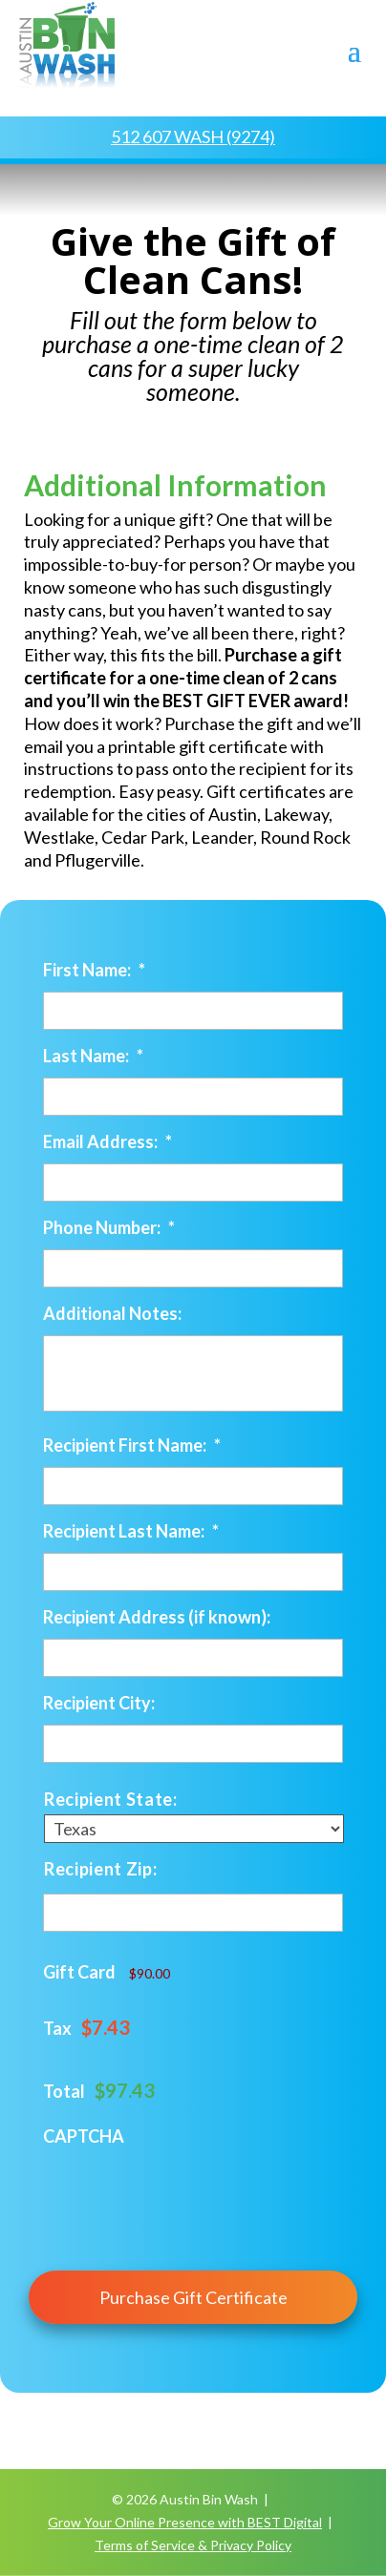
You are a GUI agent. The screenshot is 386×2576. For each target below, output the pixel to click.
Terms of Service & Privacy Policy (193, 2545)
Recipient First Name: (132, 1445)
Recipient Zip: (100, 1868)
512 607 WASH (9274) (193, 136)
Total (64, 2091)
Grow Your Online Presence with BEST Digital (185, 2522)
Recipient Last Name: (131, 1530)
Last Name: (93, 1055)
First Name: (94, 969)
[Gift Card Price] (203, 1974)
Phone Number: (109, 1227)
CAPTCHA (83, 2136)
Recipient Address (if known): (156, 1616)
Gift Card (79, 1971)
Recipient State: (111, 1799)
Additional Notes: (112, 1313)
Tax (57, 2028)
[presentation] (188, 2195)
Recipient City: (99, 1702)
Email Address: (107, 1141)
